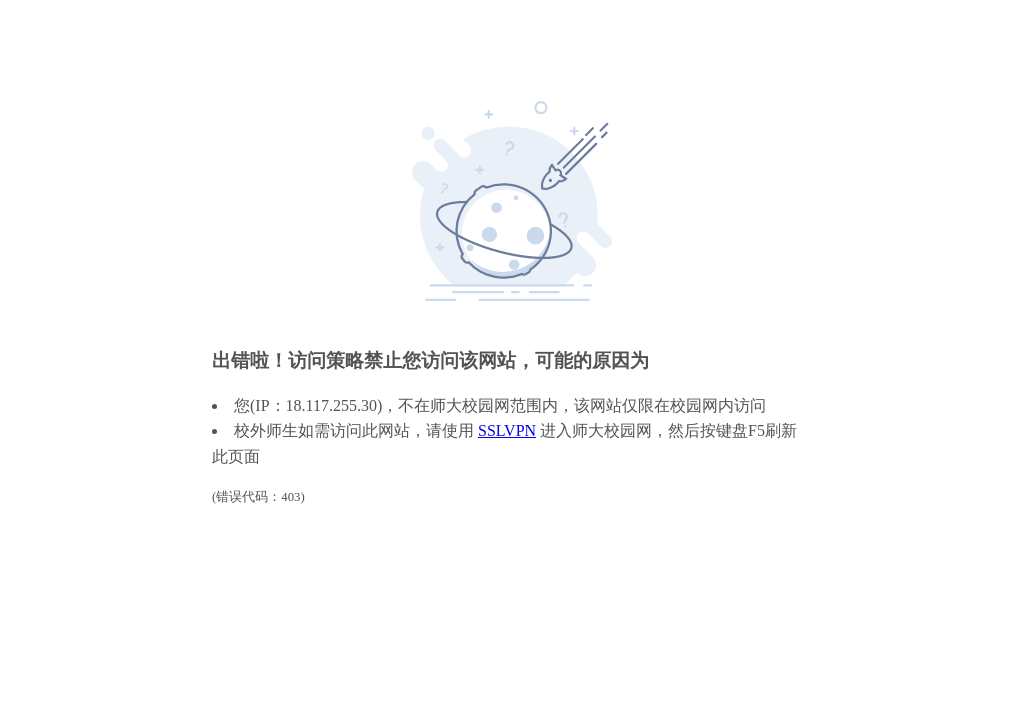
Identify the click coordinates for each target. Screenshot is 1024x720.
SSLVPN (507, 430)
